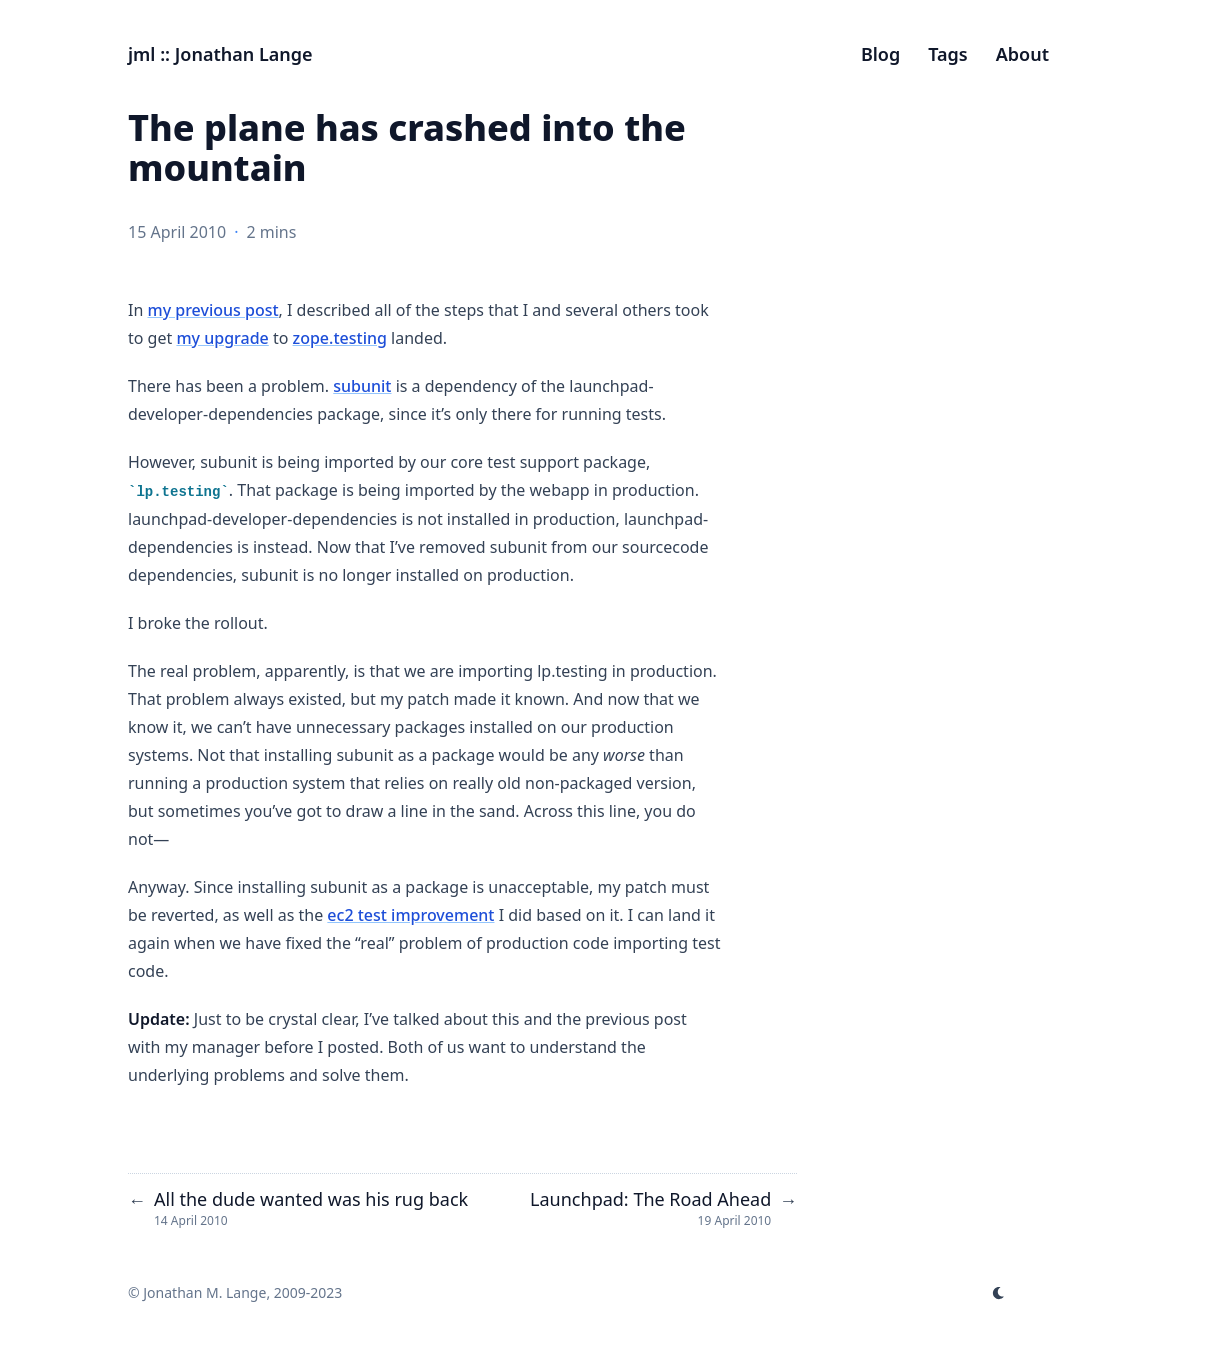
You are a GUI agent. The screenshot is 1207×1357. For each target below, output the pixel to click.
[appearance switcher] (999, 1293)
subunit (362, 386)
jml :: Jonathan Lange (220, 54)
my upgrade (222, 338)
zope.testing (340, 338)
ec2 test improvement (410, 915)
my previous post (212, 310)
